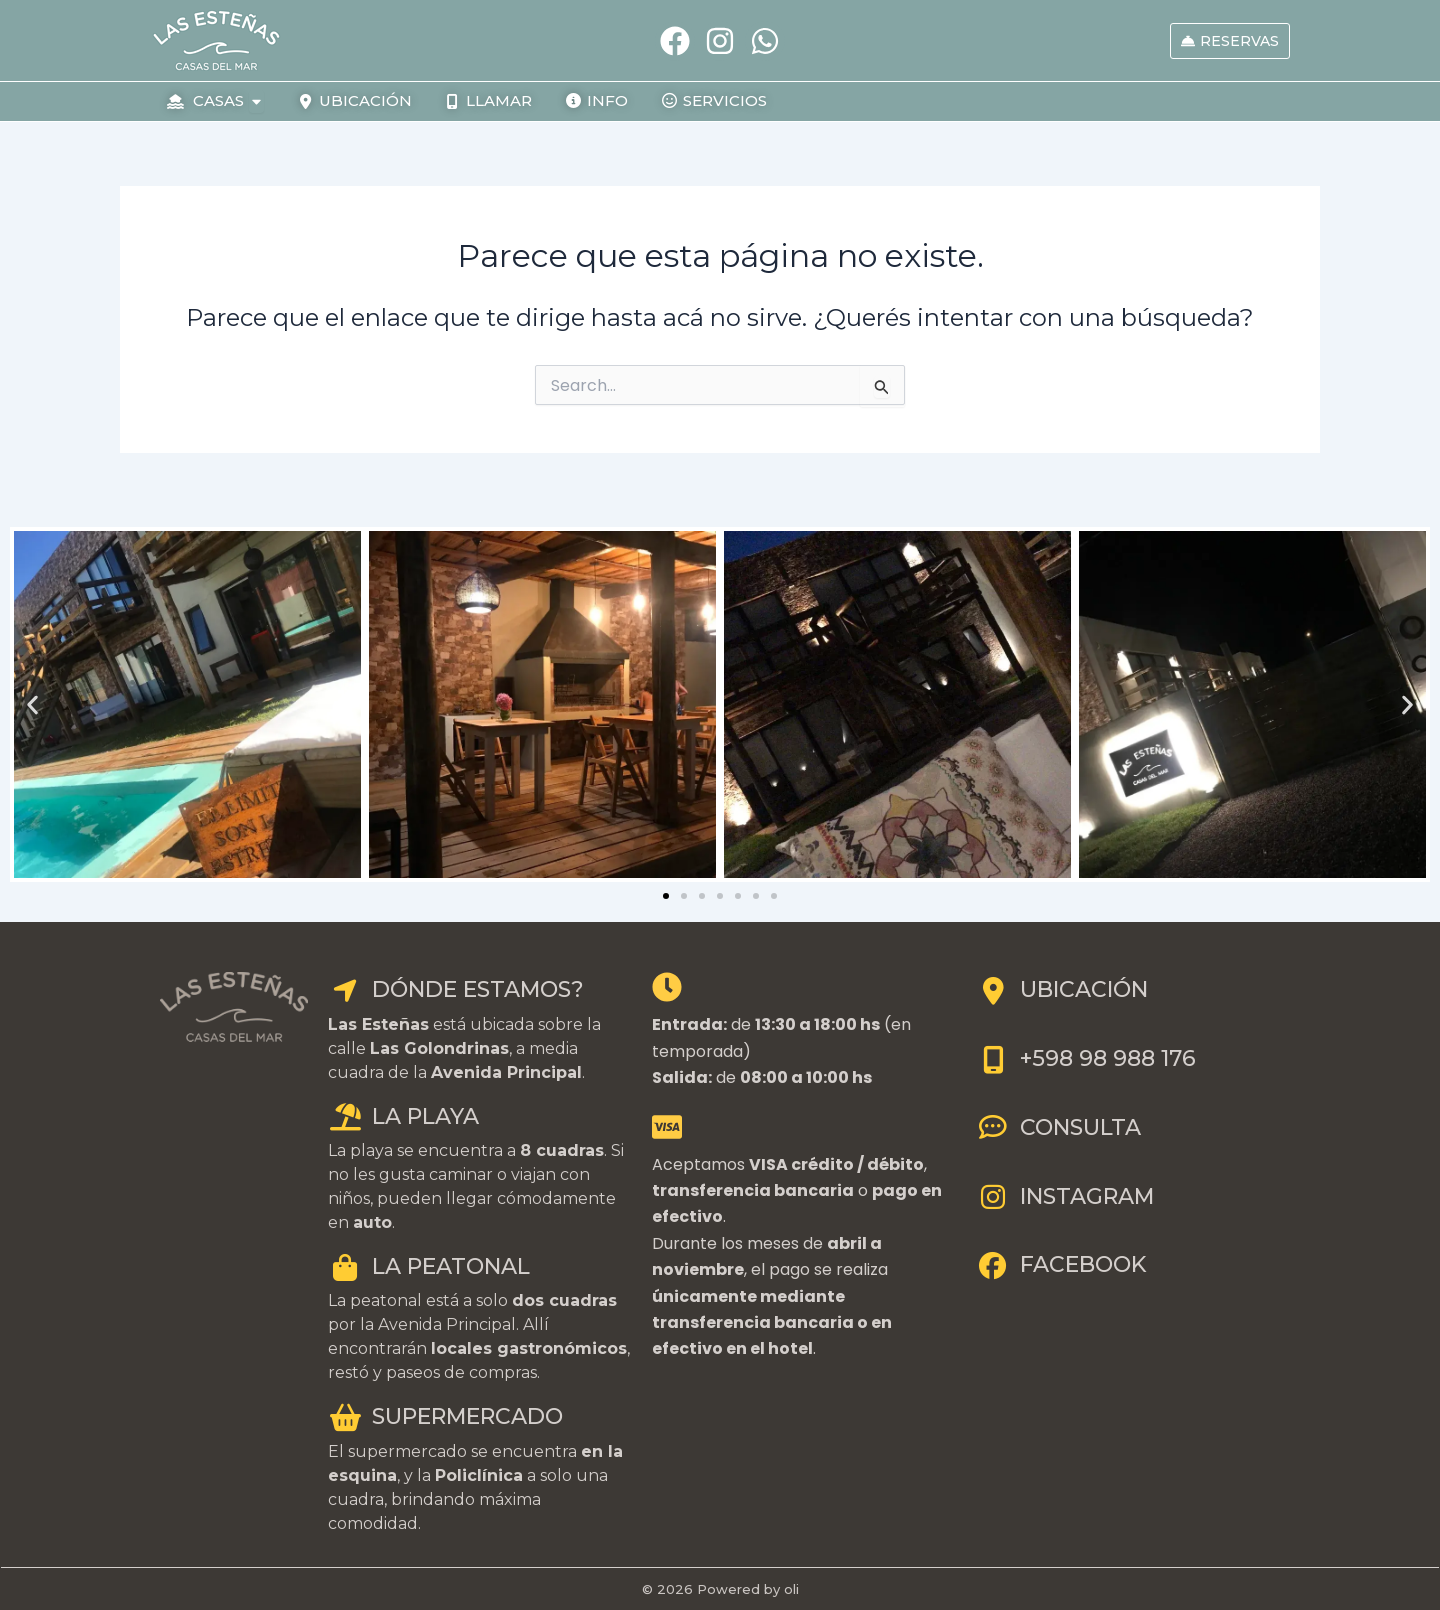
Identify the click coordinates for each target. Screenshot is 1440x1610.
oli (791, 1589)
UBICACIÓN (1062, 989)
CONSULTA (1058, 1127)
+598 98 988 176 (1086, 1058)
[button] (32, 704)
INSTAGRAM (1065, 1196)
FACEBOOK (1061, 1264)
